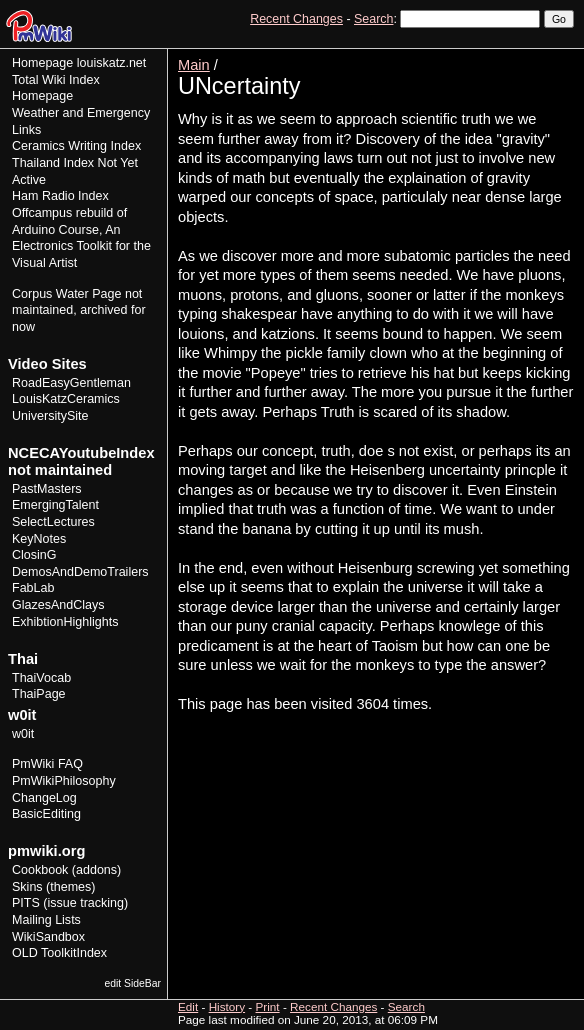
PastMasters (47, 489)
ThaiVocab (41, 678)
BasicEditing (46, 814)
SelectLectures (53, 522)
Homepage (42, 63)
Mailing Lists (46, 920)
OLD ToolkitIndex (59, 953)
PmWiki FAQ (47, 764)
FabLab (33, 588)
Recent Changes (296, 19)
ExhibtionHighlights (65, 622)
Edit (472, 55)
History (513, 55)
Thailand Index (53, 163)
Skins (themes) (53, 887)
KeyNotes (39, 539)
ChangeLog (44, 798)
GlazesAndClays (58, 605)
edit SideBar (132, 983)
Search (373, 19)
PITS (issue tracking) (70, 903)
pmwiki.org (46, 851)
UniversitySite (50, 416)
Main (194, 65)
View (435, 55)
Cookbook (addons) (66, 870)
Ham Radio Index (60, 196)
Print (557, 55)
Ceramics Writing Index (76, 146)
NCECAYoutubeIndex (81, 453)
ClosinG (34, 555)
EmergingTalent (55, 505)
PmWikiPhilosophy (64, 781)
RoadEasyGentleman (71, 383)
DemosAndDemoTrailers (80, 572)
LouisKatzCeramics (66, 399)
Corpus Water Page (66, 294)
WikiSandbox (48, 937)
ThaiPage (39, 694)
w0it (23, 734)
